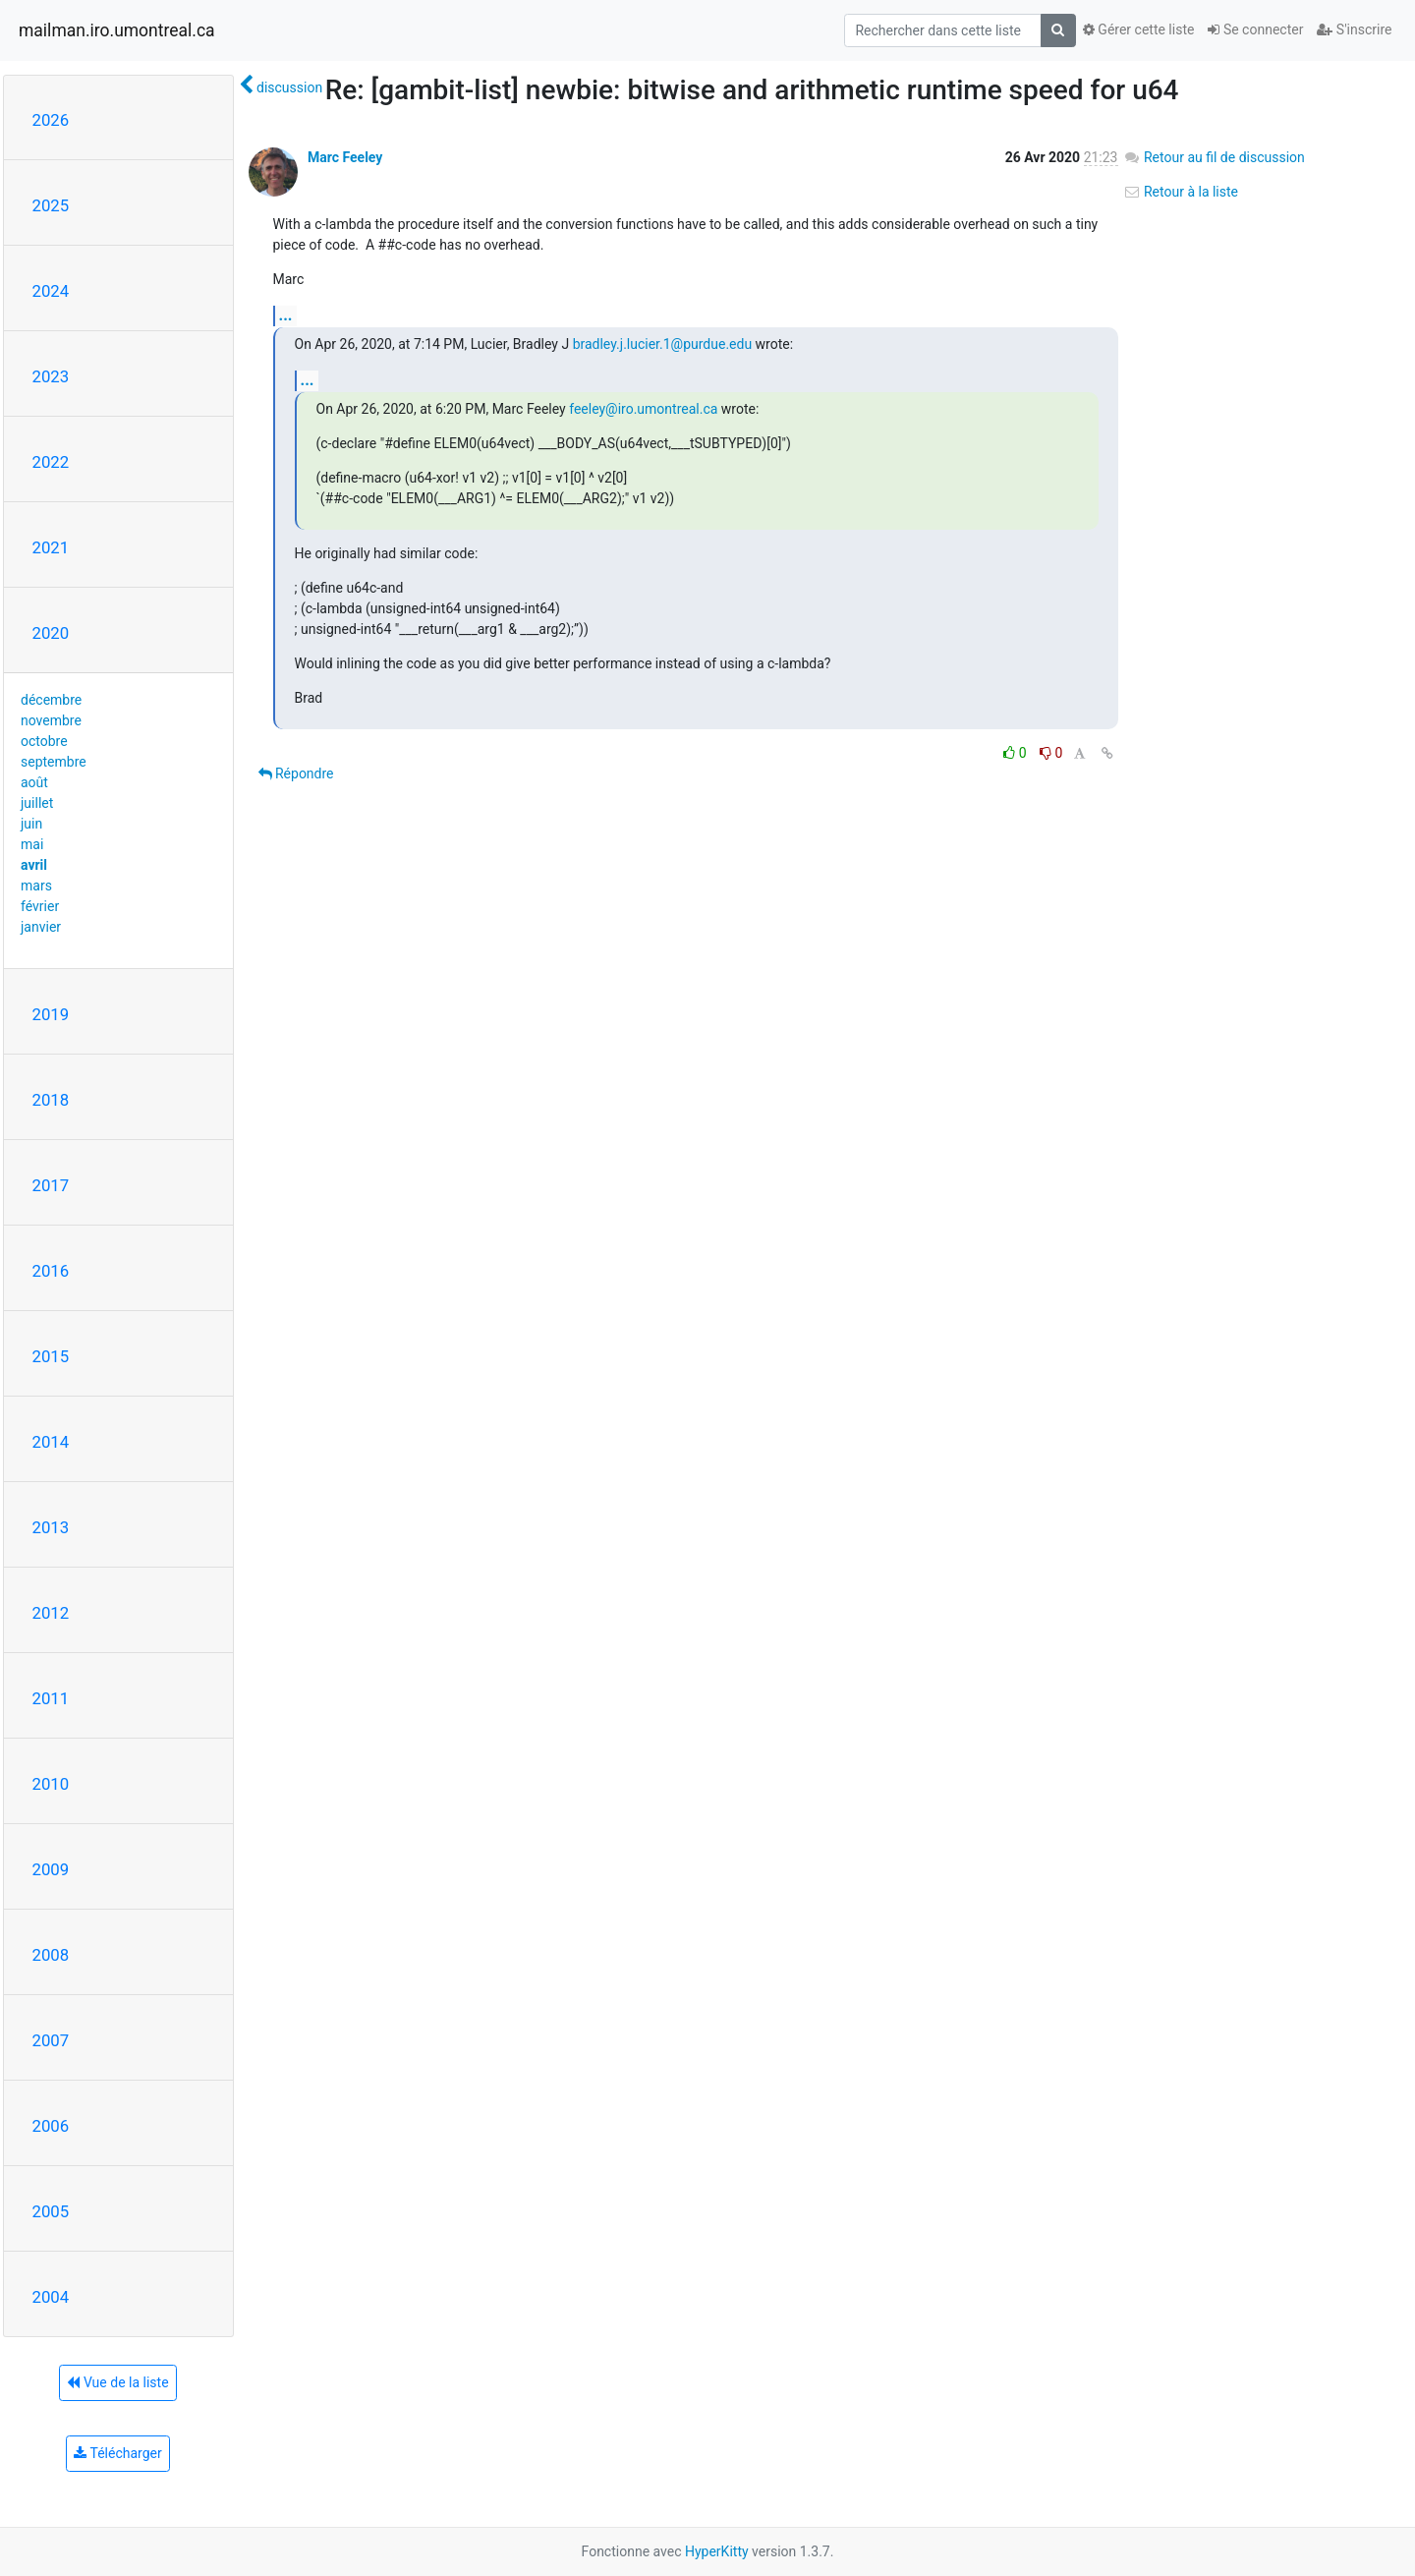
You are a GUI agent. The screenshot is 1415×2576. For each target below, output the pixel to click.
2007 (51, 2040)
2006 (51, 2126)
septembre (53, 762)
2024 (51, 291)
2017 (51, 1185)
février (40, 906)
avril (34, 865)
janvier (41, 927)
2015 (51, 1356)
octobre (44, 741)
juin (31, 823)
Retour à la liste (1181, 192)
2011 (51, 1698)
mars (36, 885)
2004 (51, 2297)
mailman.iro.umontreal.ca (117, 30)
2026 (51, 120)
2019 (51, 1014)
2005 (51, 2211)
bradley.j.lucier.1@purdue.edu (662, 344)
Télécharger (117, 2453)
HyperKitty (717, 2551)
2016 (51, 1271)
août (34, 782)
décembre (51, 700)
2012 (51, 1613)
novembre (51, 720)
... (286, 315)
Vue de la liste (117, 2382)
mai (32, 844)
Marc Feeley (345, 157)
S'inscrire (1354, 29)
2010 (51, 1784)
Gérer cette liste (1139, 29)
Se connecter (1255, 29)
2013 (51, 1527)
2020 (51, 633)
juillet (37, 803)
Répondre (296, 773)
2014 (51, 1442)
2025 (51, 205)
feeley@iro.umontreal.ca (643, 409)
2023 (51, 376)
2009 (51, 1869)
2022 (51, 462)
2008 (51, 1955)
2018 (51, 1100)
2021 (51, 547)
